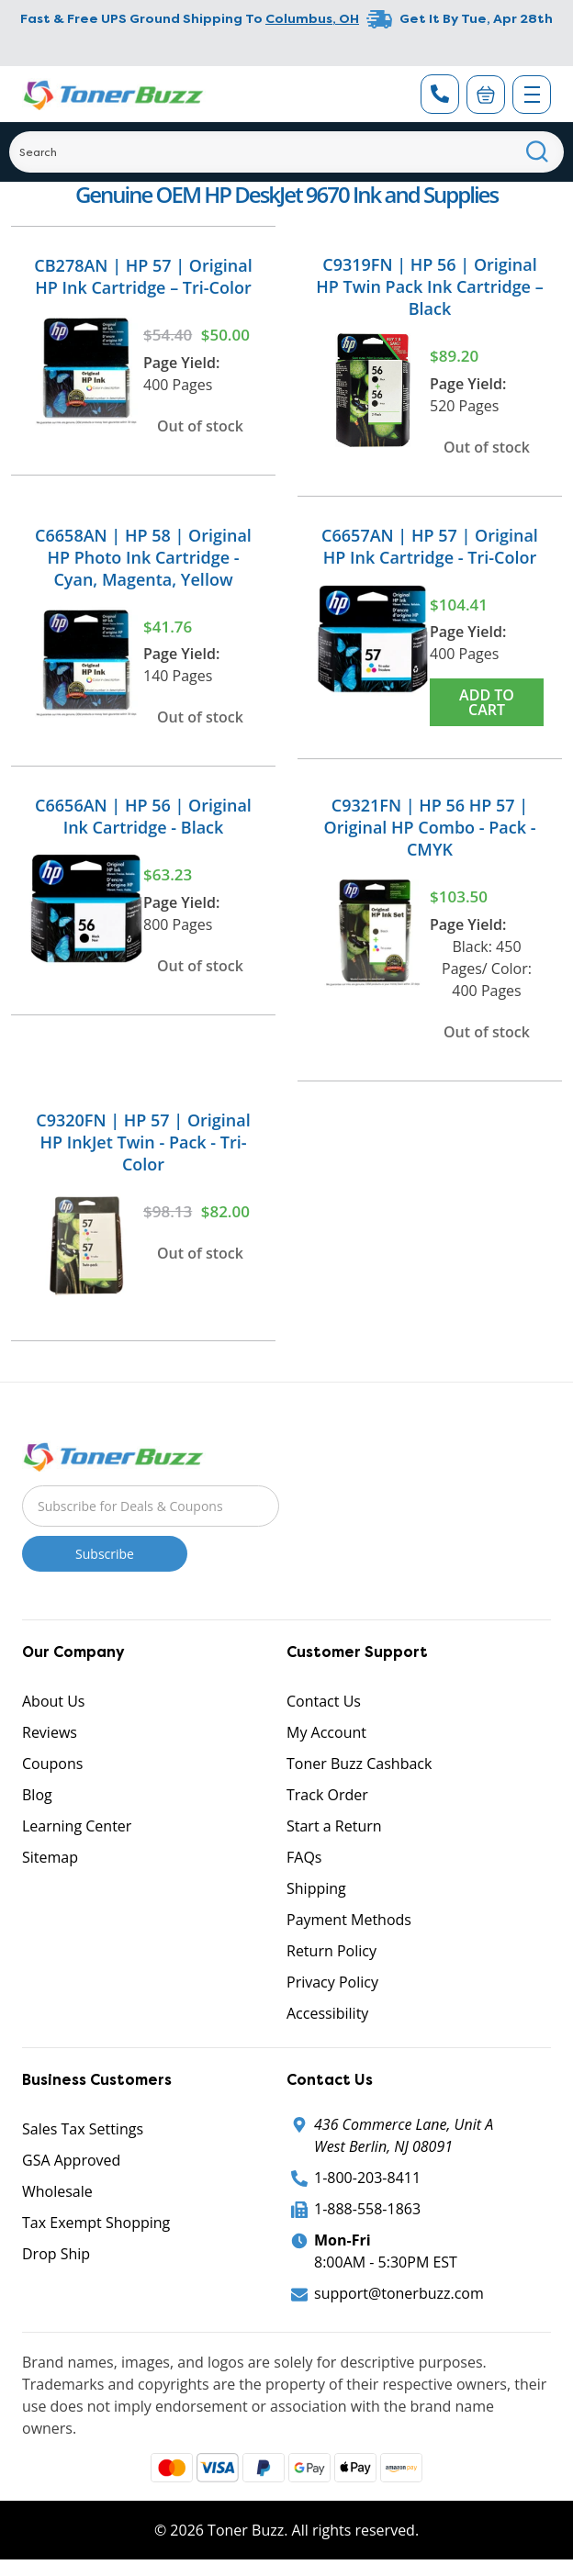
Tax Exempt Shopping (96, 2222)
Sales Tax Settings (82, 2129)
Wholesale (57, 2191)
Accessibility (327, 2013)
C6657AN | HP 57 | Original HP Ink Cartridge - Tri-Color (429, 546)
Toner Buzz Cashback (359, 1763)
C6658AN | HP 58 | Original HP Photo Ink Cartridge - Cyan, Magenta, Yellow (143, 557)
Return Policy (331, 1951)
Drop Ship (56, 2254)
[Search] (286, 152)
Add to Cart (486, 702)
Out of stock (200, 426)
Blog (37, 1795)
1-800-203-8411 (367, 2177)
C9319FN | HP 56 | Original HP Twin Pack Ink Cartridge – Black (429, 286)
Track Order (327, 1795)
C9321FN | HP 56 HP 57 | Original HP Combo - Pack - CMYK (430, 827)
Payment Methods (348, 1920)
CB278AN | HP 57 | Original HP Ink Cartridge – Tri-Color (143, 276)
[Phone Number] (440, 94)
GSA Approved (71, 2160)
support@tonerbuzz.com (399, 2293)
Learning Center (76, 1826)
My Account (326, 1732)
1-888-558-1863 (367, 2209)
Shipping (316, 1888)
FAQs (303, 1857)
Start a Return (334, 1826)
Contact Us (323, 1701)
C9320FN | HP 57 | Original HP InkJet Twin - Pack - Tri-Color (143, 1142)
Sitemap (50, 1857)
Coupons (52, 1763)
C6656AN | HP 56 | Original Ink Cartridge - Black (143, 816)
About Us (53, 1701)
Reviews (49, 1732)
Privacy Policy (332, 1982)
